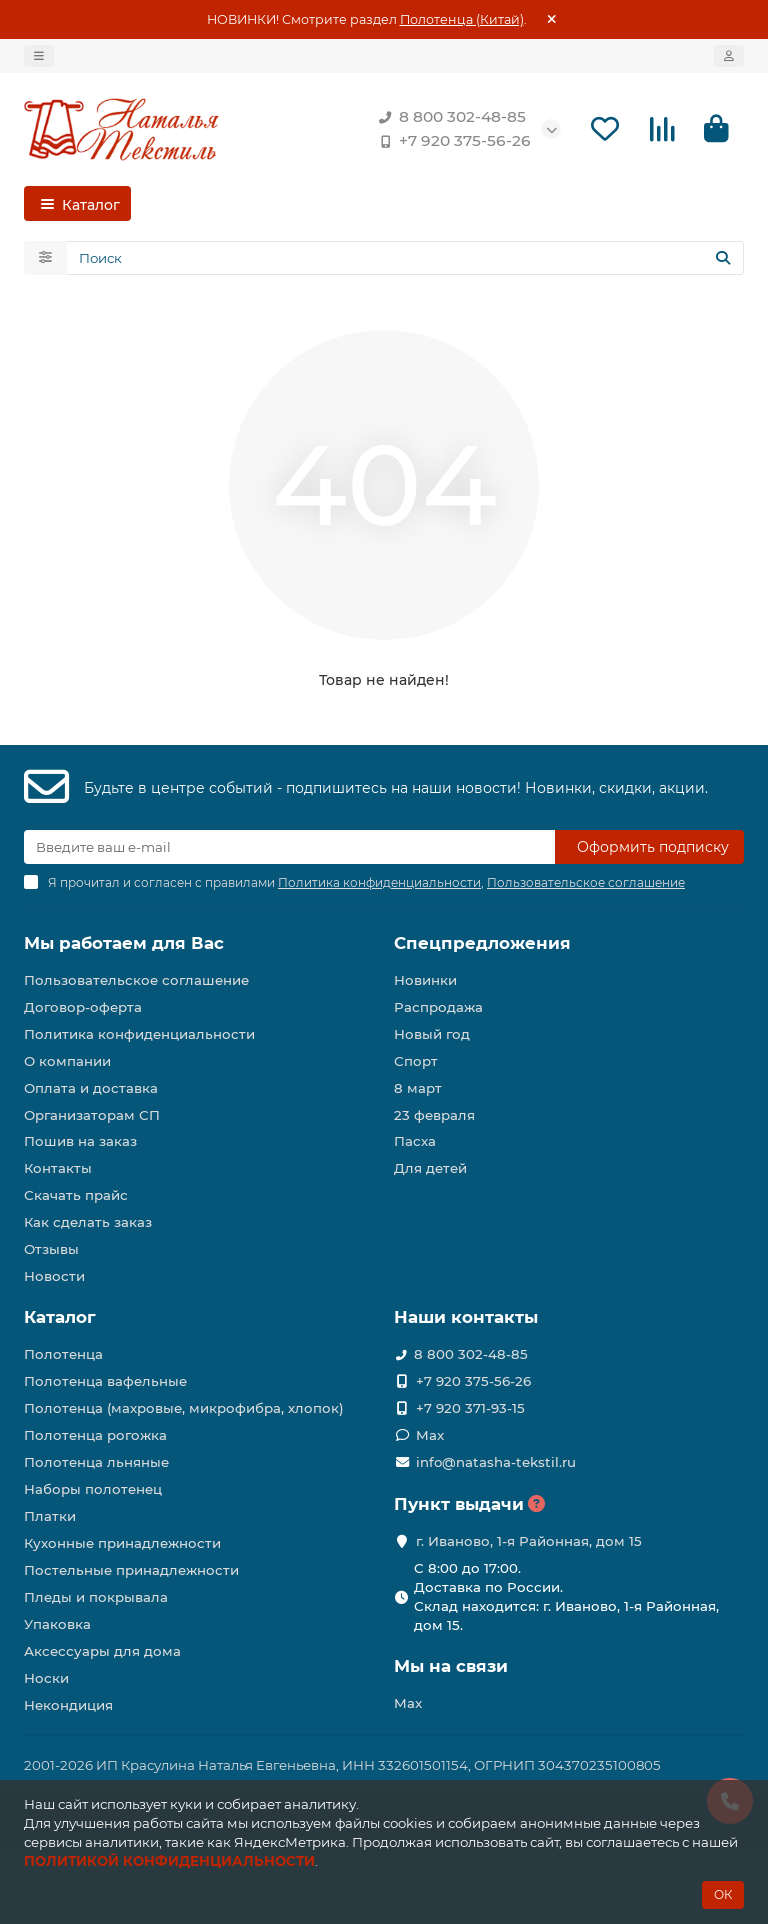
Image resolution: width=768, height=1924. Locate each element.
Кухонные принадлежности (122, 1543)
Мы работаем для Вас (124, 943)
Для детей (430, 1169)
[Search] (405, 258)
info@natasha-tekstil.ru (496, 1462)
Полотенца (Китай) (462, 19)
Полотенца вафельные (105, 1381)
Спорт (416, 1061)
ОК (723, 1894)
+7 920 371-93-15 (470, 1408)
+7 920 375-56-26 (451, 141)
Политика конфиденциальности (139, 1034)
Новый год (432, 1034)
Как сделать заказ (88, 1222)
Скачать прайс (76, 1195)
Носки (46, 1678)
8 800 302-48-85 (448, 117)
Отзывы (51, 1249)
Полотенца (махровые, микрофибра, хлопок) (184, 1408)
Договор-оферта (83, 1007)
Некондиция (68, 1705)
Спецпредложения (482, 943)
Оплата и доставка (91, 1088)
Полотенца (63, 1354)
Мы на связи (451, 1666)
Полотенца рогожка (95, 1435)
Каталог (60, 1317)
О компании (67, 1061)
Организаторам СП (92, 1115)
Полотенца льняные (96, 1462)
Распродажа (438, 1007)
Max (430, 1435)
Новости (54, 1276)
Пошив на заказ (80, 1142)
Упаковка (57, 1624)
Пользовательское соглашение (136, 980)
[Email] (289, 847)
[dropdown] (39, 56)
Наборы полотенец (93, 1489)
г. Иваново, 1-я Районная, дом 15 (529, 1541)
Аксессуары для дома (102, 1651)
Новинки (425, 980)
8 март (418, 1088)
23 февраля (434, 1115)
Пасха (415, 1142)
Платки (50, 1516)
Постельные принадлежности (131, 1570)
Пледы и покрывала (96, 1597)
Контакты (58, 1169)
